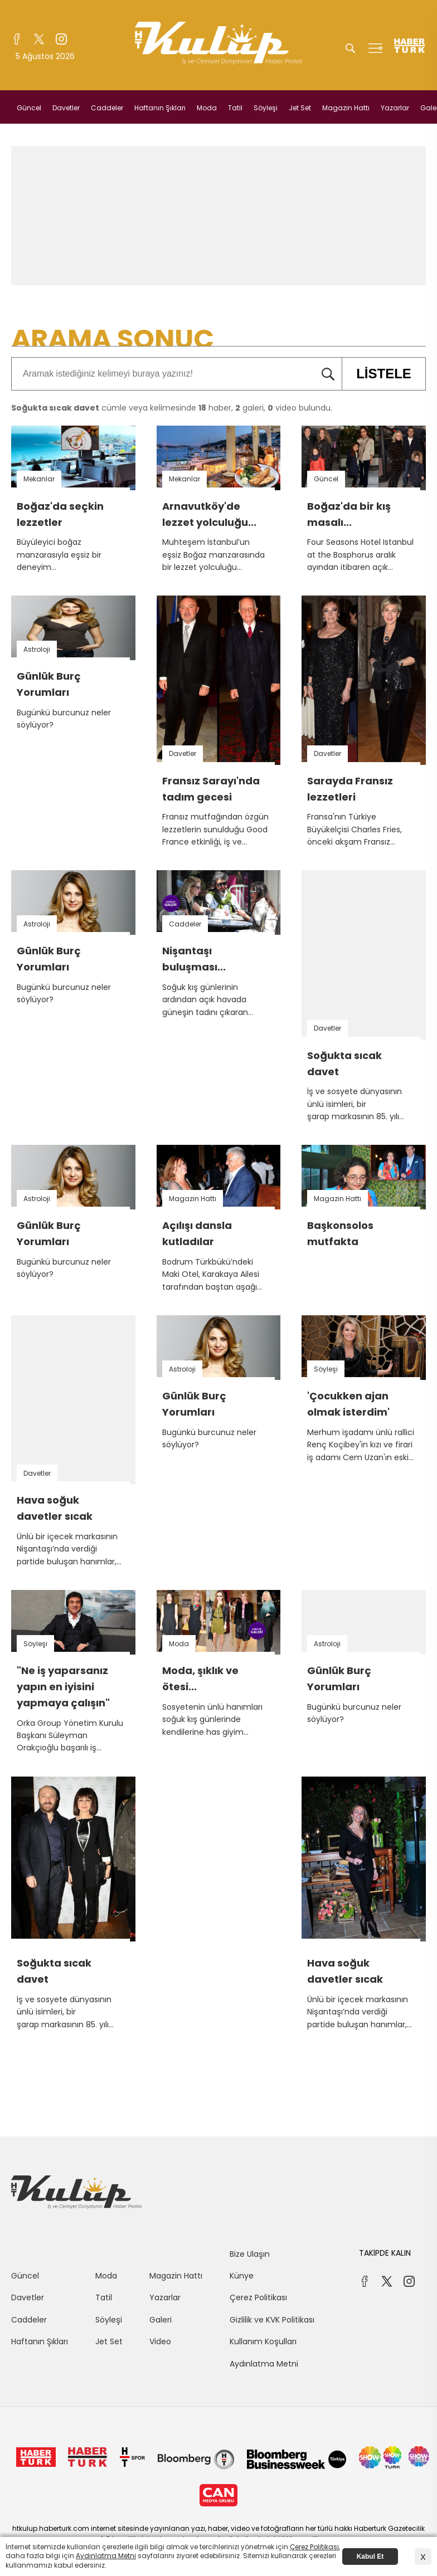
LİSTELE (376, 374)
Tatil (235, 108)
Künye (242, 2275)
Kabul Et (370, 2556)
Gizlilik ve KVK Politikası (272, 2319)
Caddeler (107, 108)
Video (160, 2341)
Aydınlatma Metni (264, 2363)
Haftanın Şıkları (160, 108)
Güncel (29, 108)
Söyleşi (266, 108)
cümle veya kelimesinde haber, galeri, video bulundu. (171, 407)
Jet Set (300, 108)
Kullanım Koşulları (263, 2341)
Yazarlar (395, 108)
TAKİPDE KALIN (385, 2252)
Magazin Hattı (346, 108)
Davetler (66, 108)
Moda (207, 108)
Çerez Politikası (258, 2297)
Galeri (160, 2319)
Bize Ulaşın (250, 2254)
